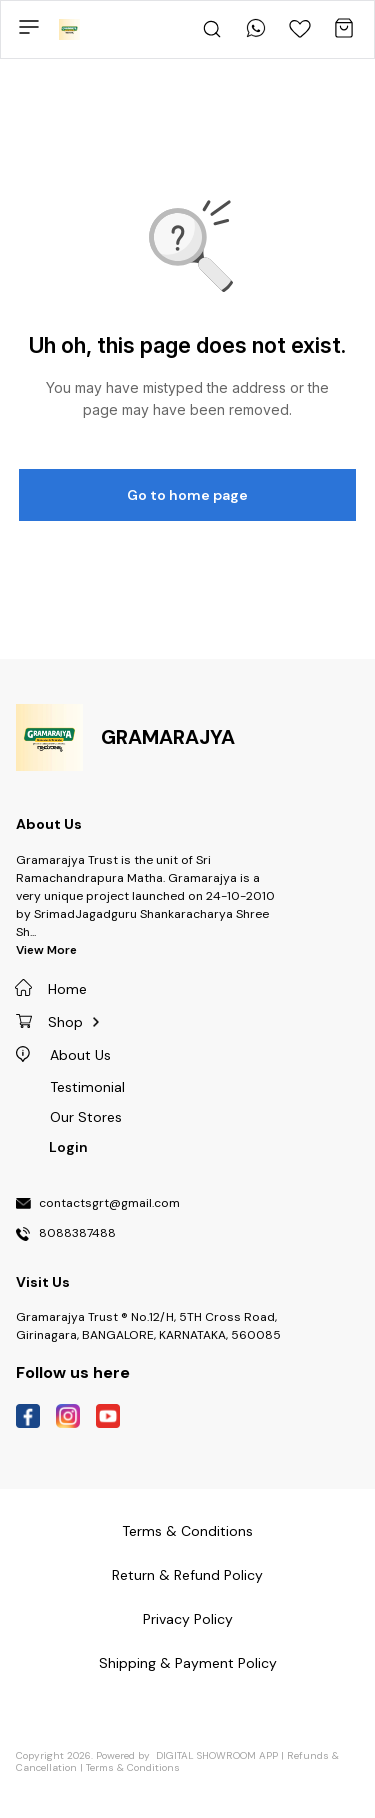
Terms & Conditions (133, 1767)
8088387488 (77, 1234)
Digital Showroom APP (217, 1755)
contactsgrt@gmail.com (109, 1204)
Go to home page (187, 495)
